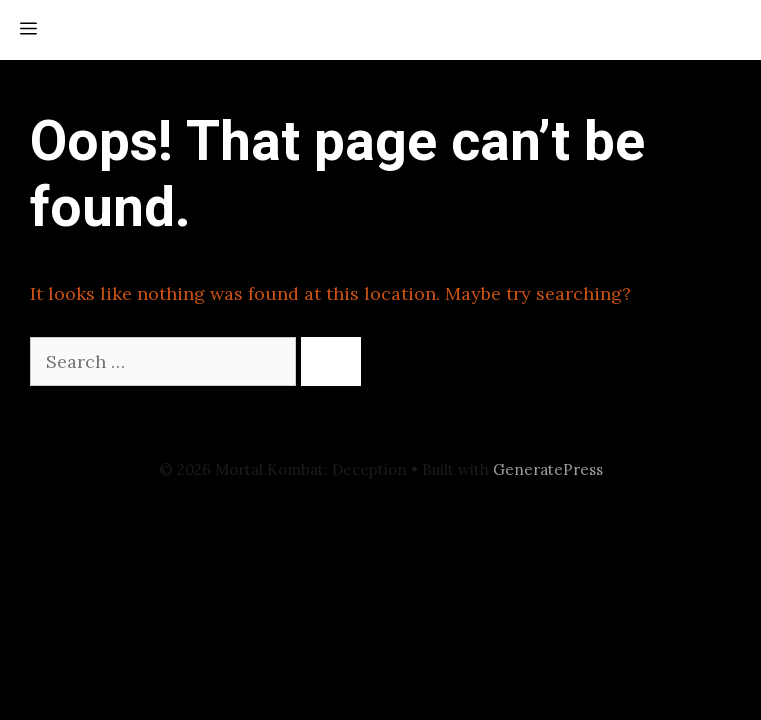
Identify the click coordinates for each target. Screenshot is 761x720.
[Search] (331, 361)
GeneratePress (548, 469)
